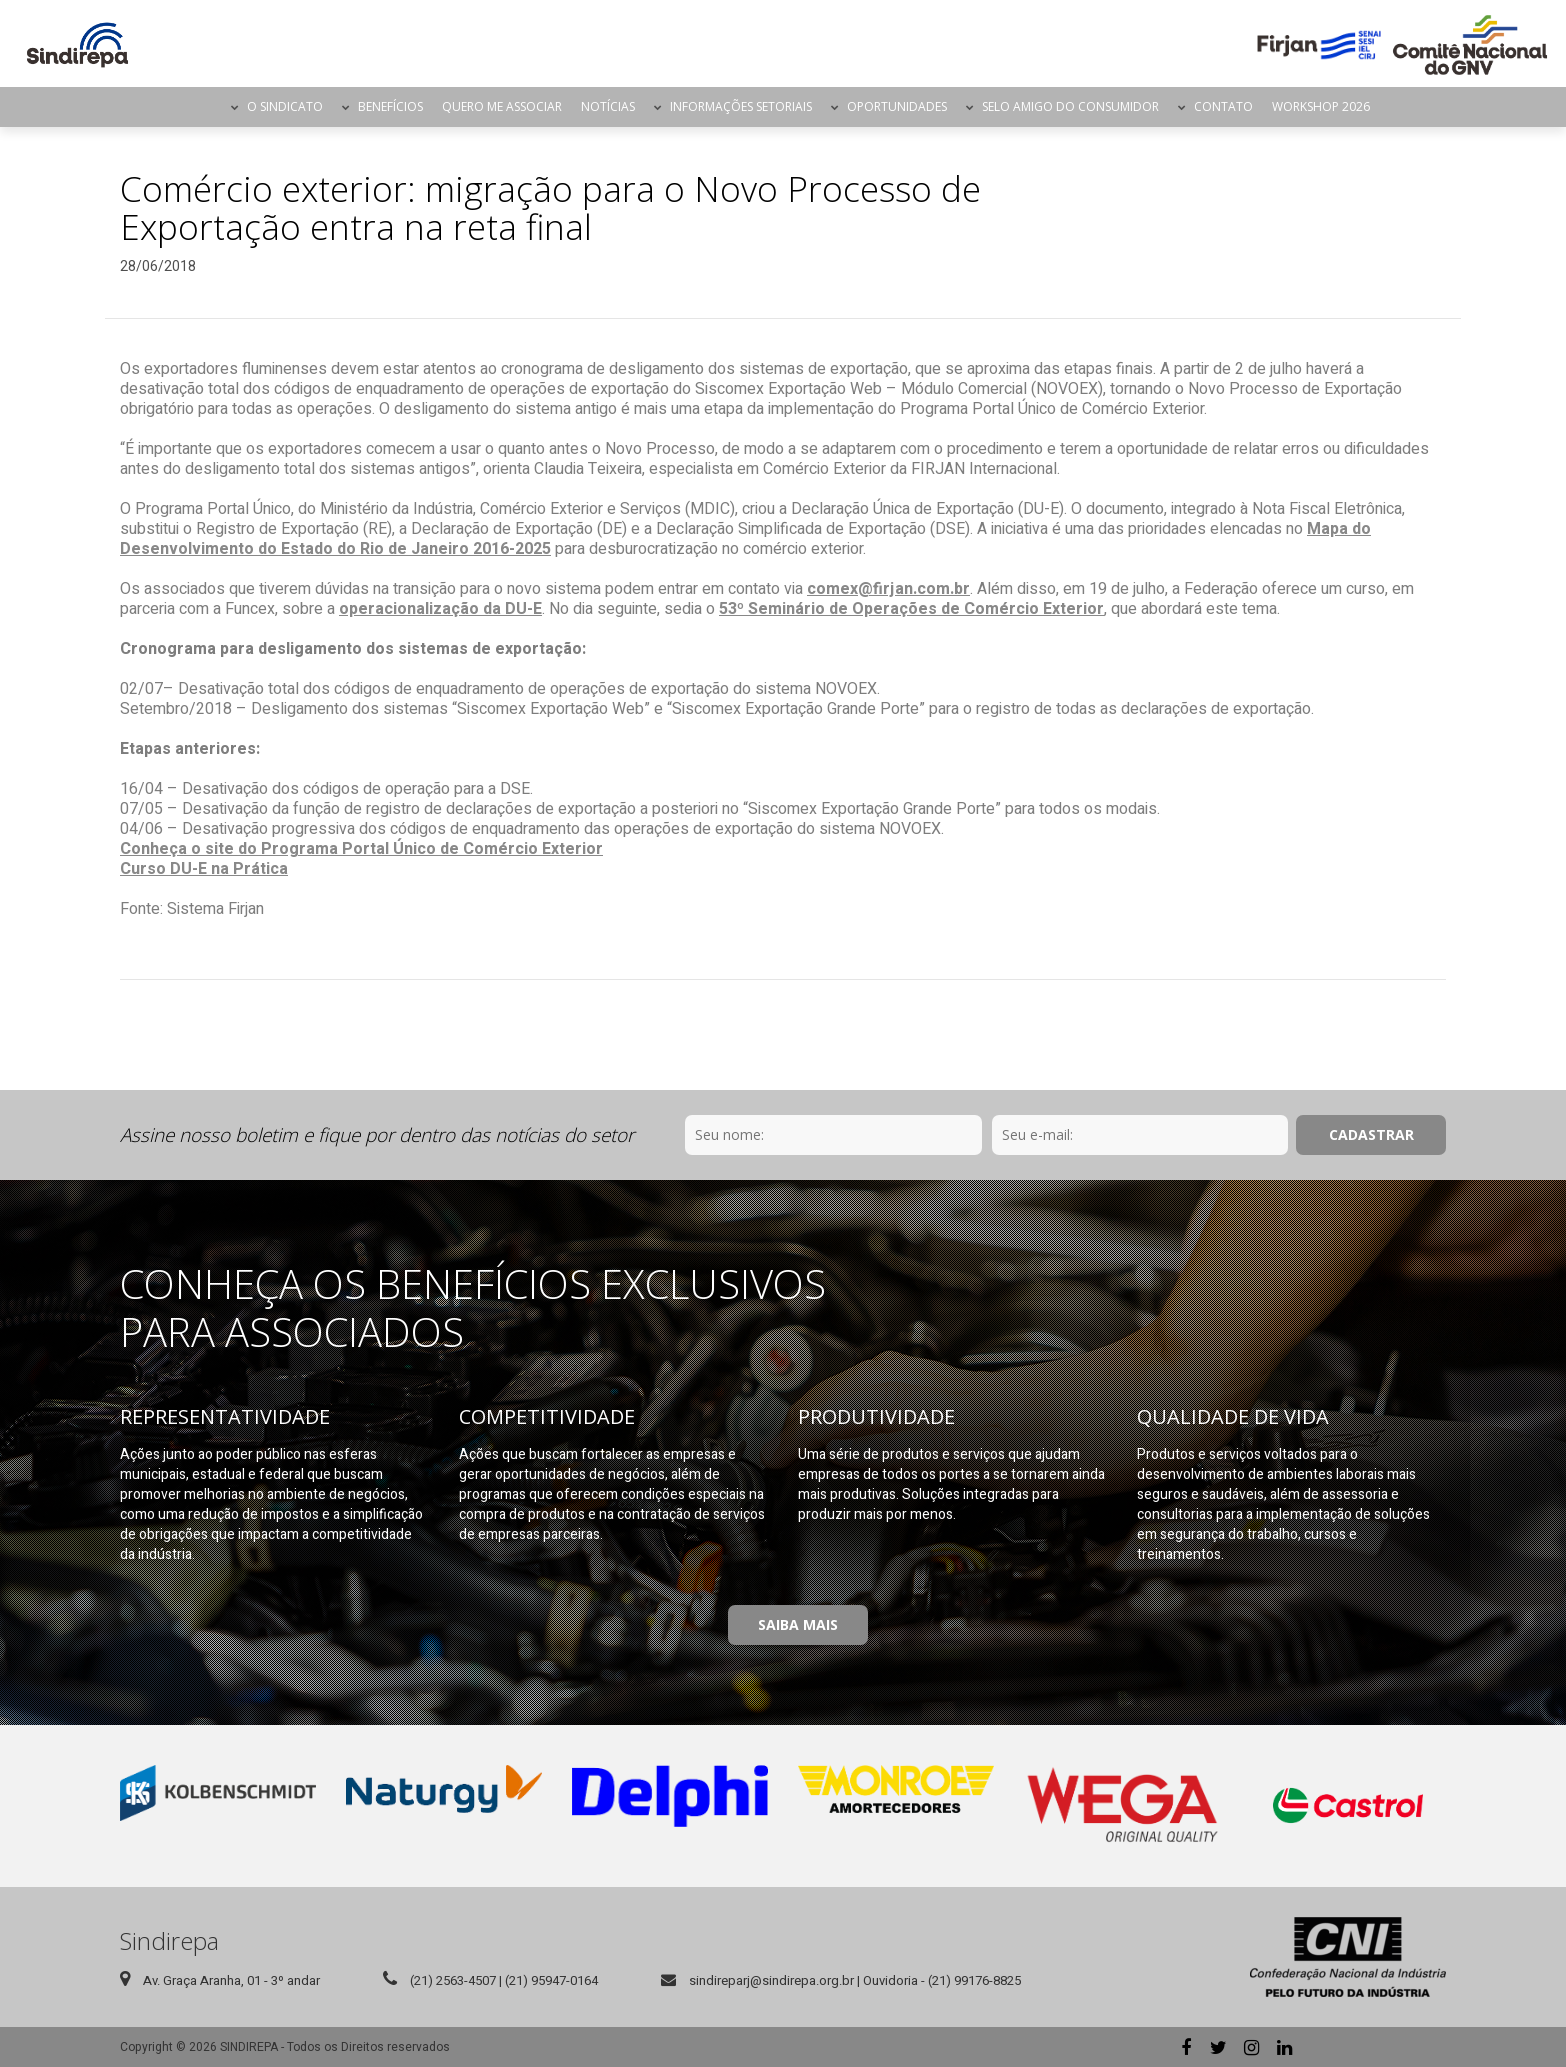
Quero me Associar (502, 106)
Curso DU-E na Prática (204, 869)
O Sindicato (285, 106)
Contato (1223, 106)
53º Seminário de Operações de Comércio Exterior (911, 609)
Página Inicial (204, 107)
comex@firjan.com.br (888, 589)
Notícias (608, 106)
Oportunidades (897, 106)
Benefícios (390, 106)
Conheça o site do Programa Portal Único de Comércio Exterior (361, 849)
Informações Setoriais (741, 106)
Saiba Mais (798, 1624)
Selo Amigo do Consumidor (1070, 106)
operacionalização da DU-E (440, 609)
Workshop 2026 (1321, 106)
